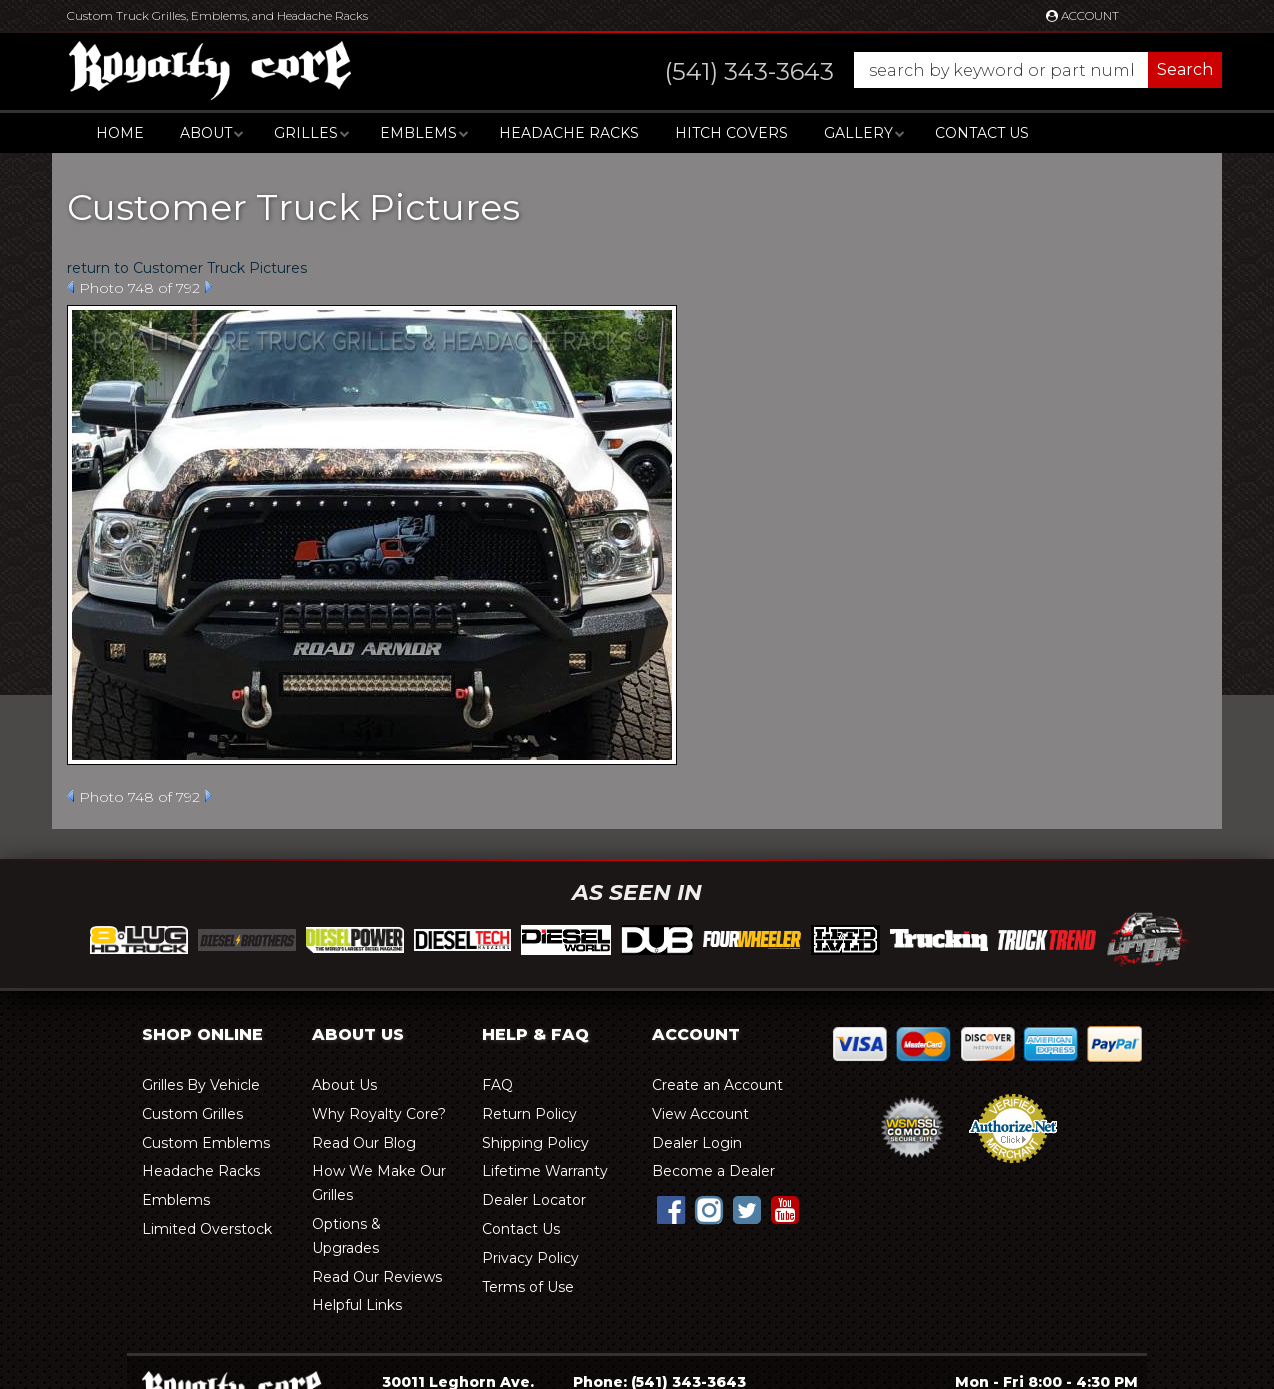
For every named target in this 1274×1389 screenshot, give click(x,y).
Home (120, 133)
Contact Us (982, 133)
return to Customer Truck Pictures (187, 268)
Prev (70, 287)
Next (208, 287)
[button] (923, 70)
